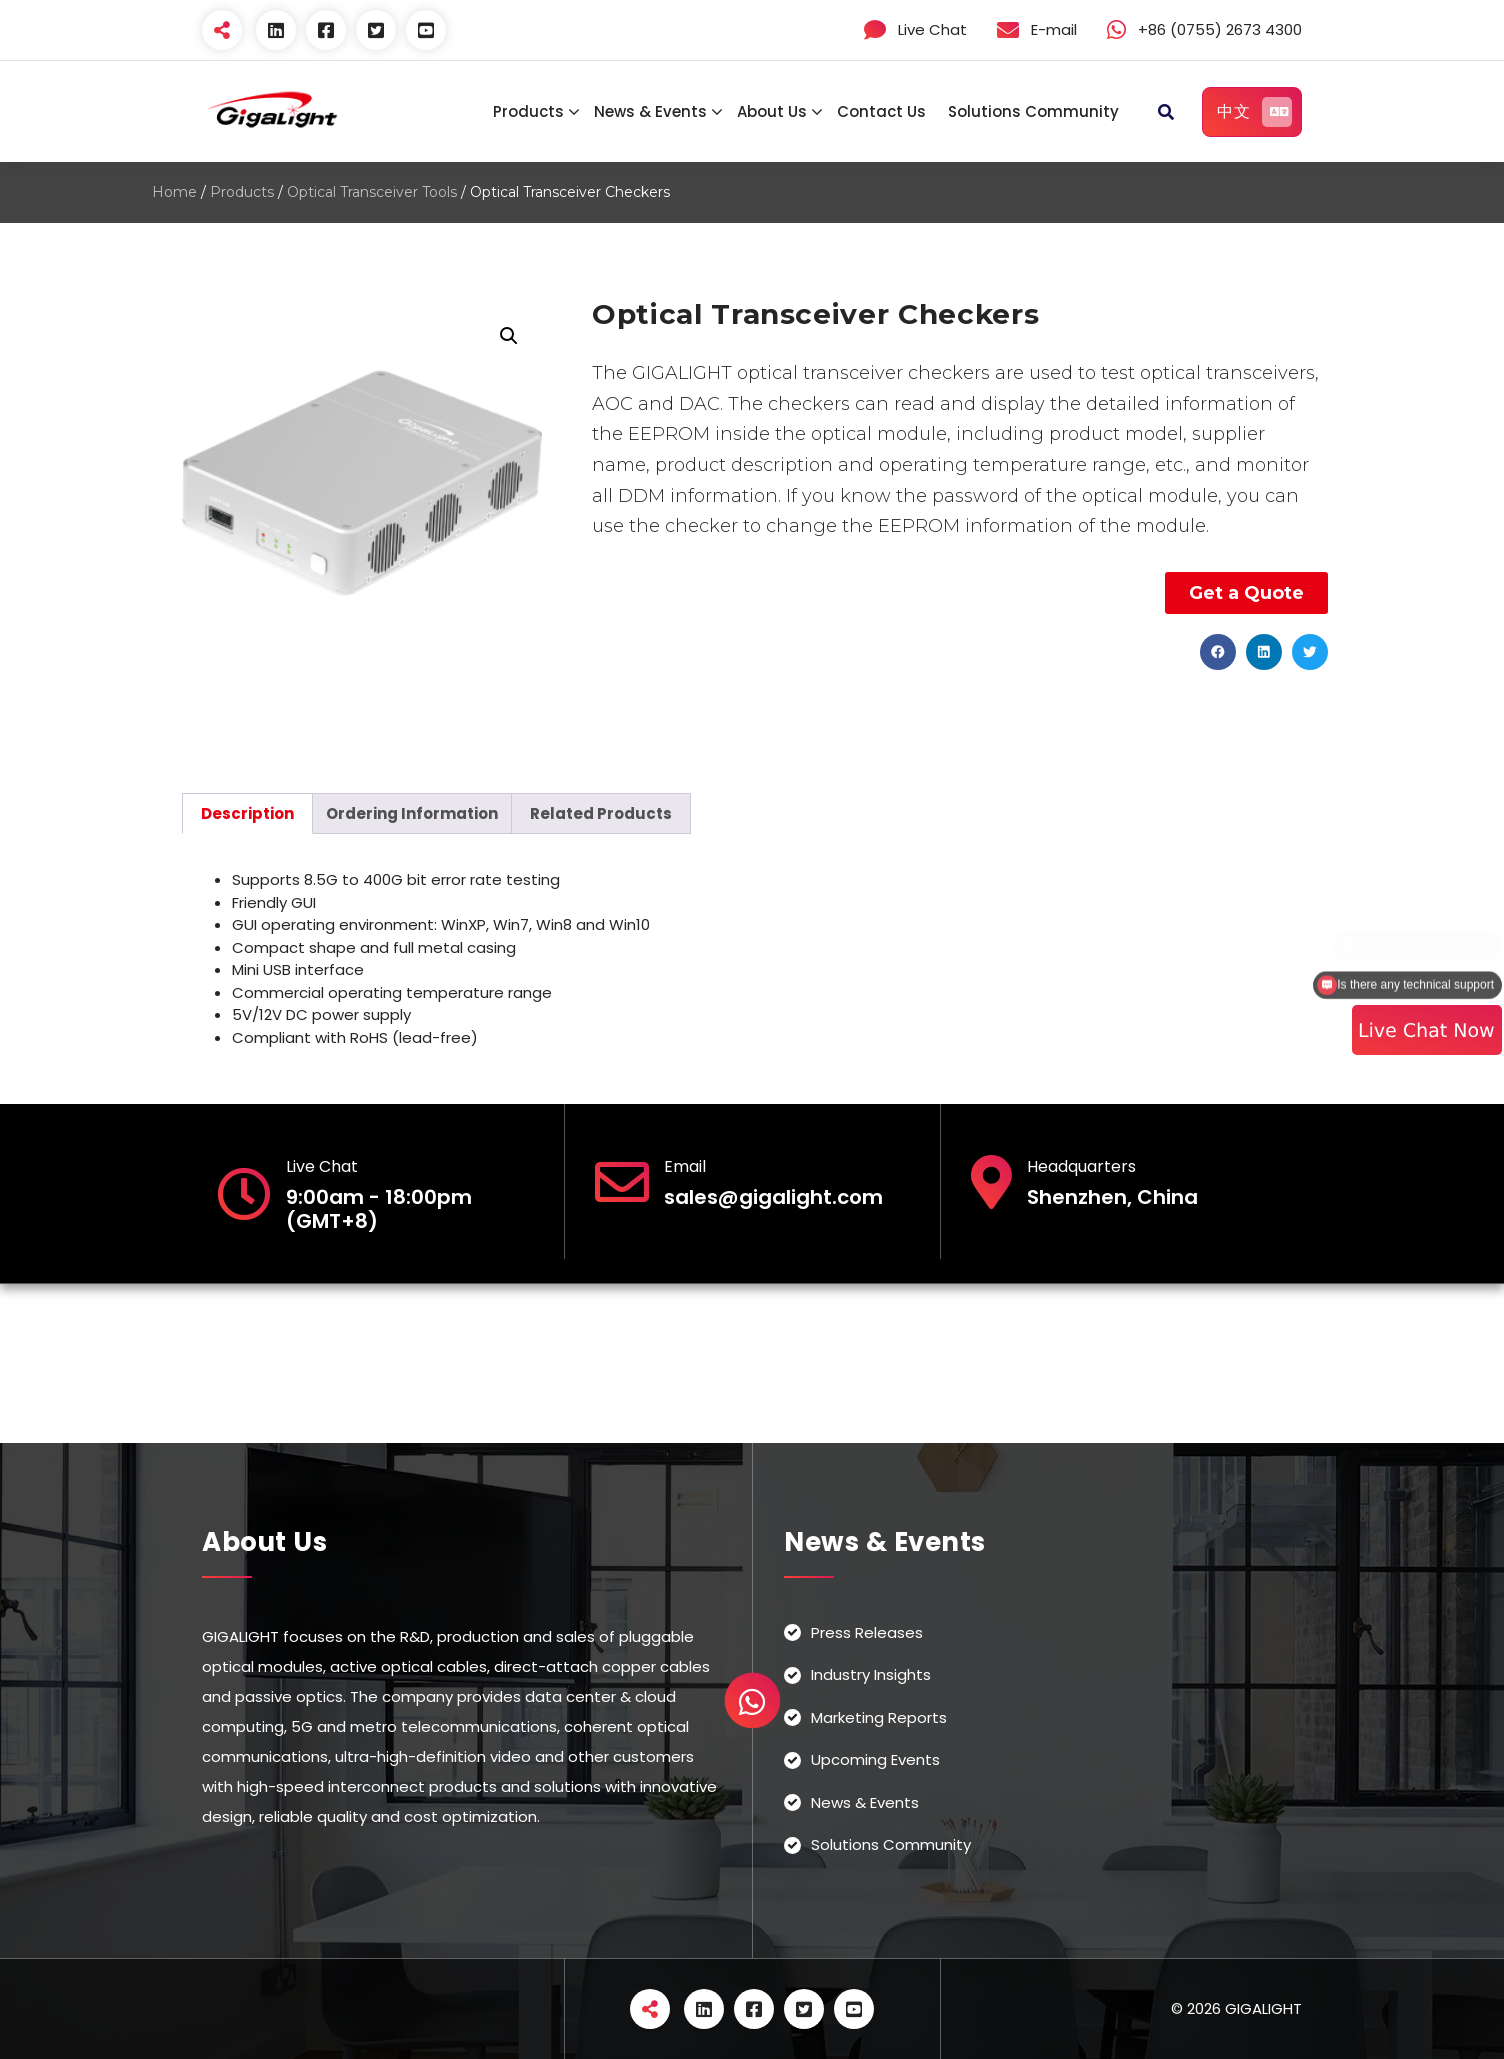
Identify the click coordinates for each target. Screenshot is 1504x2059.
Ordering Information (412, 813)
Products (528, 111)
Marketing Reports (879, 1717)
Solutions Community (1033, 111)
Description (247, 813)
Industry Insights (871, 1674)
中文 (1254, 112)
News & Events (650, 111)
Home (174, 192)
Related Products (601, 813)
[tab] (247, 813)
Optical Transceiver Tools (372, 192)
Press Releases (867, 1632)
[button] (1218, 652)
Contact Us (881, 111)
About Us (772, 111)
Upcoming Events (875, 1759)
